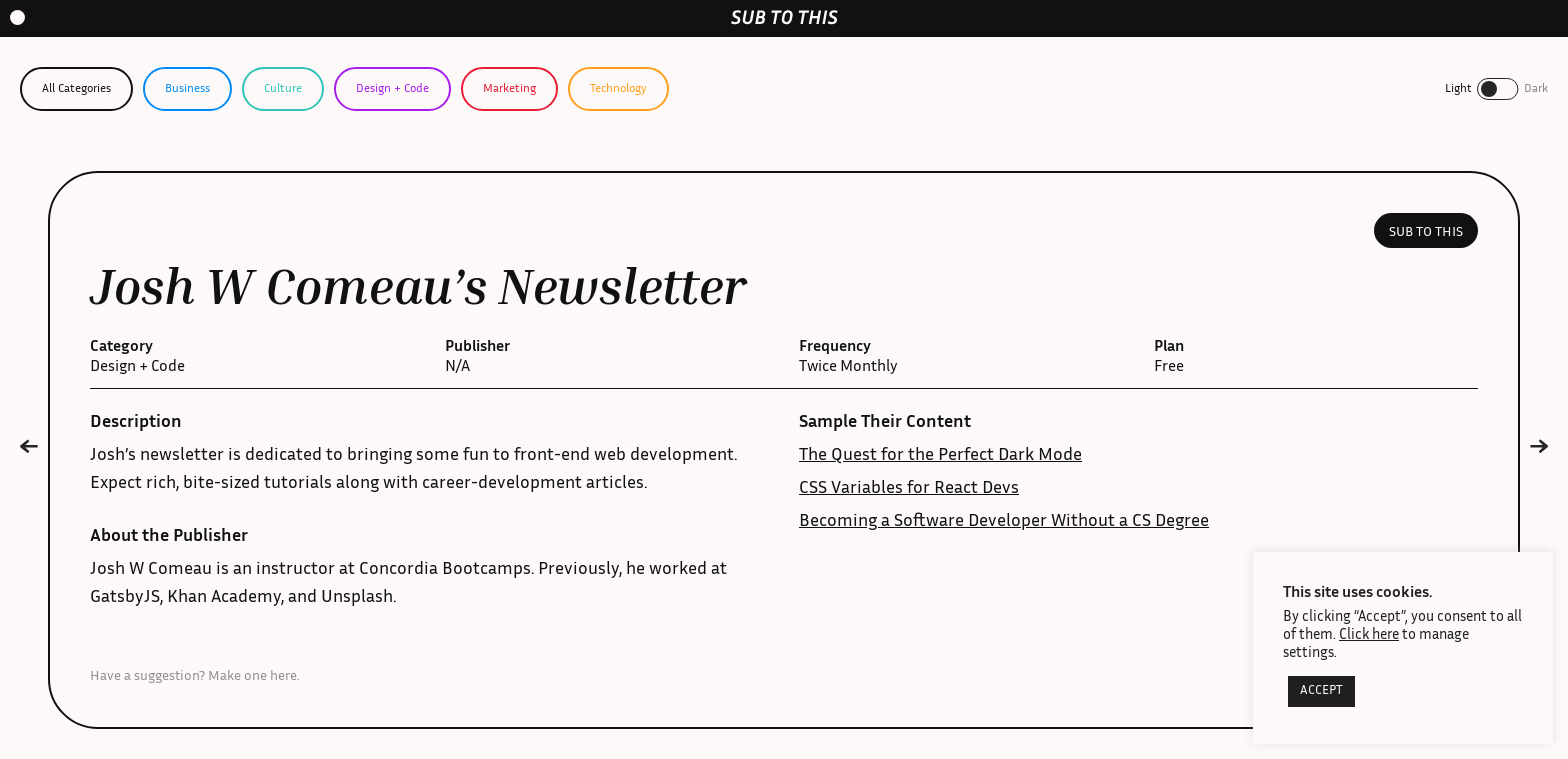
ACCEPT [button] (1321, 691)
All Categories (76, 89)
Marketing (509, 89)
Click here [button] (1369, 635)
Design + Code (392, 89)
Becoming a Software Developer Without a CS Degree (1004, 522)
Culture (283, 89)
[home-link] (784, 17)
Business (187, 89)
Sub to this (1426, 233)
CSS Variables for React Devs (909, 489)
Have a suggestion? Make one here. (195, 677)
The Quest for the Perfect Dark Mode (940, 456)
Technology (618, 89)
